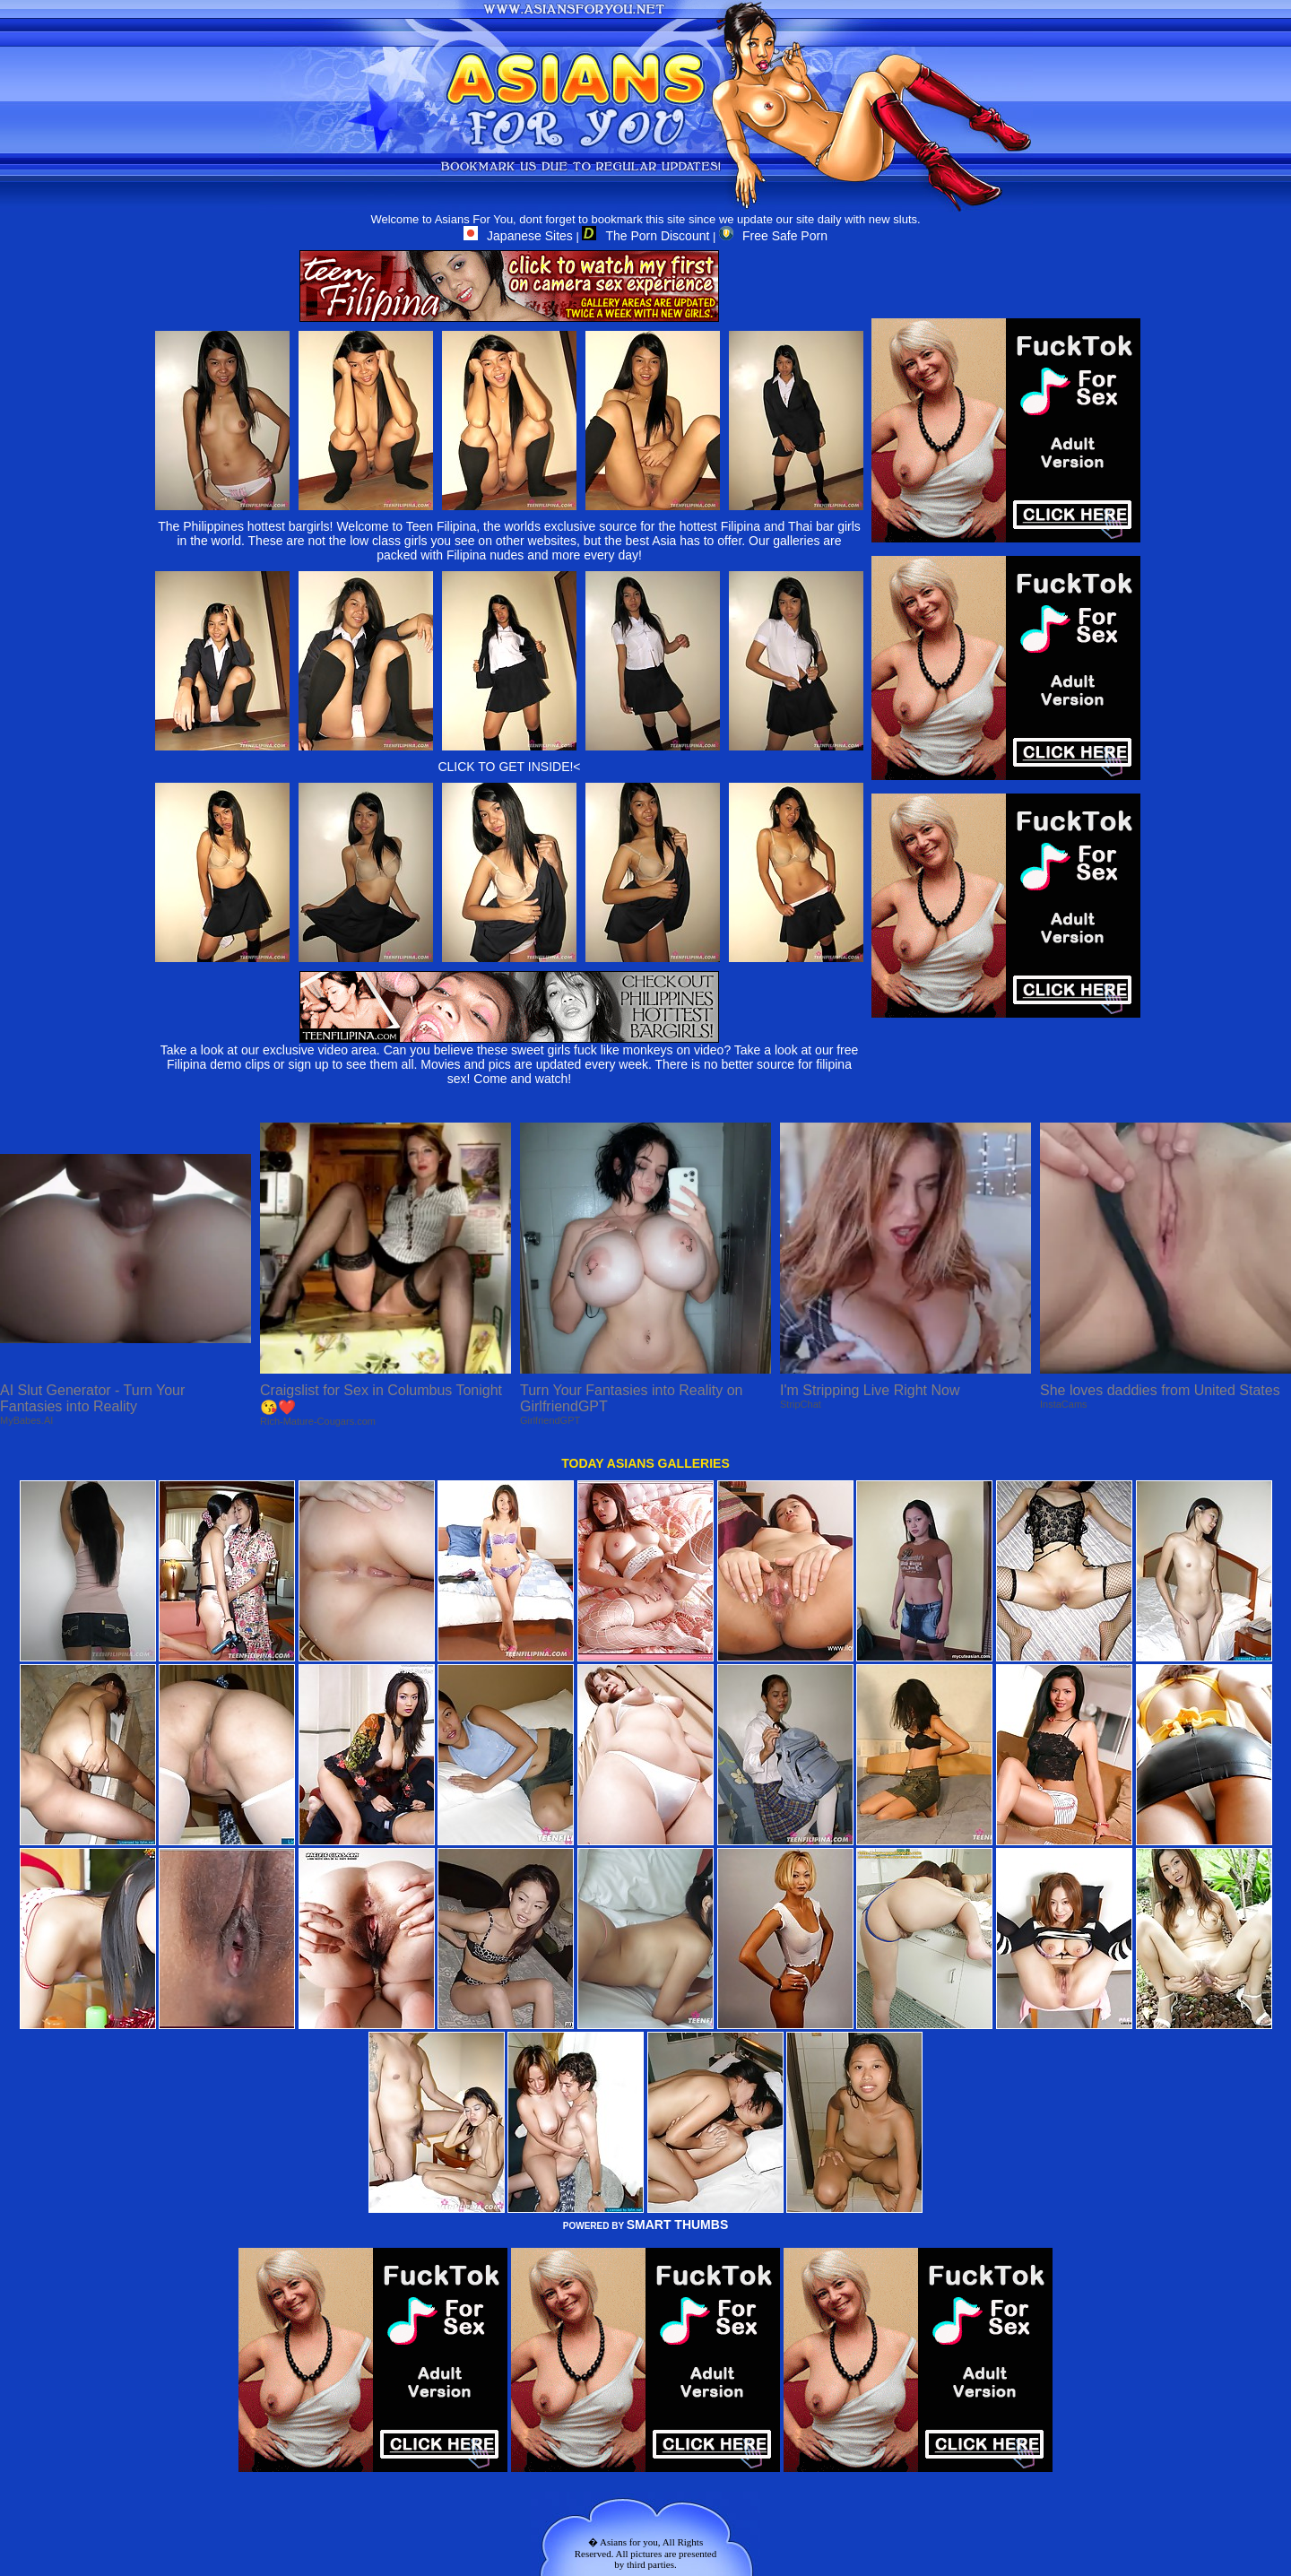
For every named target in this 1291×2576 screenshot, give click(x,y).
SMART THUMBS (678, 2224)
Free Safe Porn (773, 236)
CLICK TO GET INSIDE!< (509, 766)
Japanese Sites (518, 236)
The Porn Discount (645, 236)
